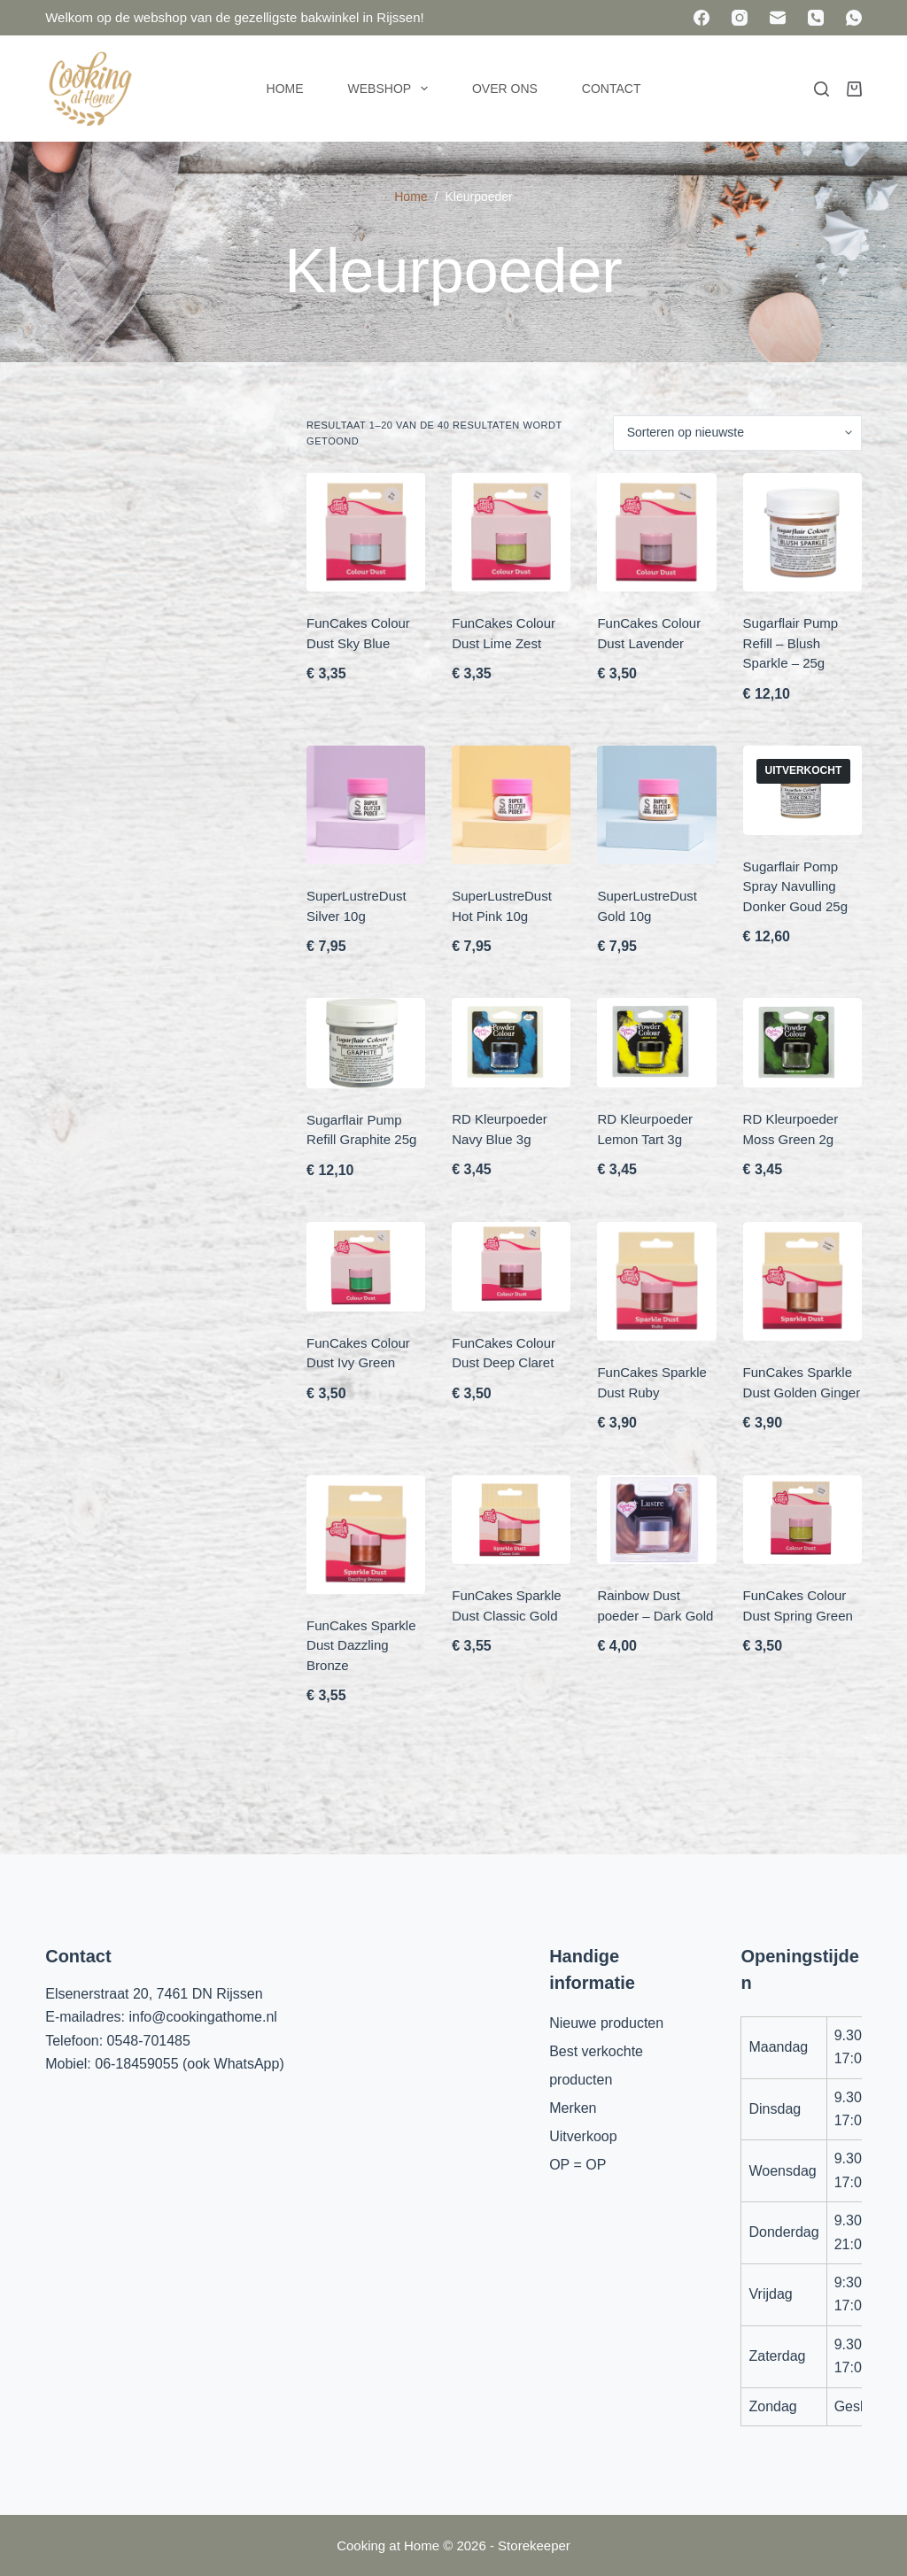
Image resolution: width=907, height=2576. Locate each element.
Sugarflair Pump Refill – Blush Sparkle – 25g (791, 642)
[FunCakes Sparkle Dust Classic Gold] (511, 1520)
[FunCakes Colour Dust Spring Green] (802, 1520)
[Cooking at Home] (89, 88)
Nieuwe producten (606, 2023)
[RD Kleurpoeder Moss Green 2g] (802, 1042)
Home (285, 88)
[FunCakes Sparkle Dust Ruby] (656, 1281)
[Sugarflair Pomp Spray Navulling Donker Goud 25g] (802, 790)
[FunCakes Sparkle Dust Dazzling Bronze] (365, 1534)
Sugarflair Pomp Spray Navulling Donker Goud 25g (795, 886)
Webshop (391, 88)
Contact (611, 88)
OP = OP (577, 2164)
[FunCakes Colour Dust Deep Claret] (511, 1266)
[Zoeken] (821, 89)
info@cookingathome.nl (202, 2016)
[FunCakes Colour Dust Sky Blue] (365, 532)
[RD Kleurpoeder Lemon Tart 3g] (656, 1042)
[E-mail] (778, 18)
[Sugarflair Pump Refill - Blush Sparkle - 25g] (802, 532)
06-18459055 (136, 2063)
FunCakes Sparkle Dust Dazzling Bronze (360, 1645)
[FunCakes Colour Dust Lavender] (656, 532)
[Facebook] (701, 18)
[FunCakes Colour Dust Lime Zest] (511, 532)
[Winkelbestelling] (737, 433)
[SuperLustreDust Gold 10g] (656, 805)
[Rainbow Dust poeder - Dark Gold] (656, 1520)
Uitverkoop (582, 2136)
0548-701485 (148, 2040)
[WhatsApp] (854, 18)
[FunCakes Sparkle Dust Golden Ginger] (802, 1281)
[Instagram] (740, 18)
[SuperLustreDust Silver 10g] (365, 805)
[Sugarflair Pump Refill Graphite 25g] (365, 1042)
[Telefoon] (816, 18)
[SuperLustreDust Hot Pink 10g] (511, 805)
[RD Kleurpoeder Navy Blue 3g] (511, 1042)
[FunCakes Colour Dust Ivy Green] (365, 1266)
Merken (572, 2108)
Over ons (505, 88)
